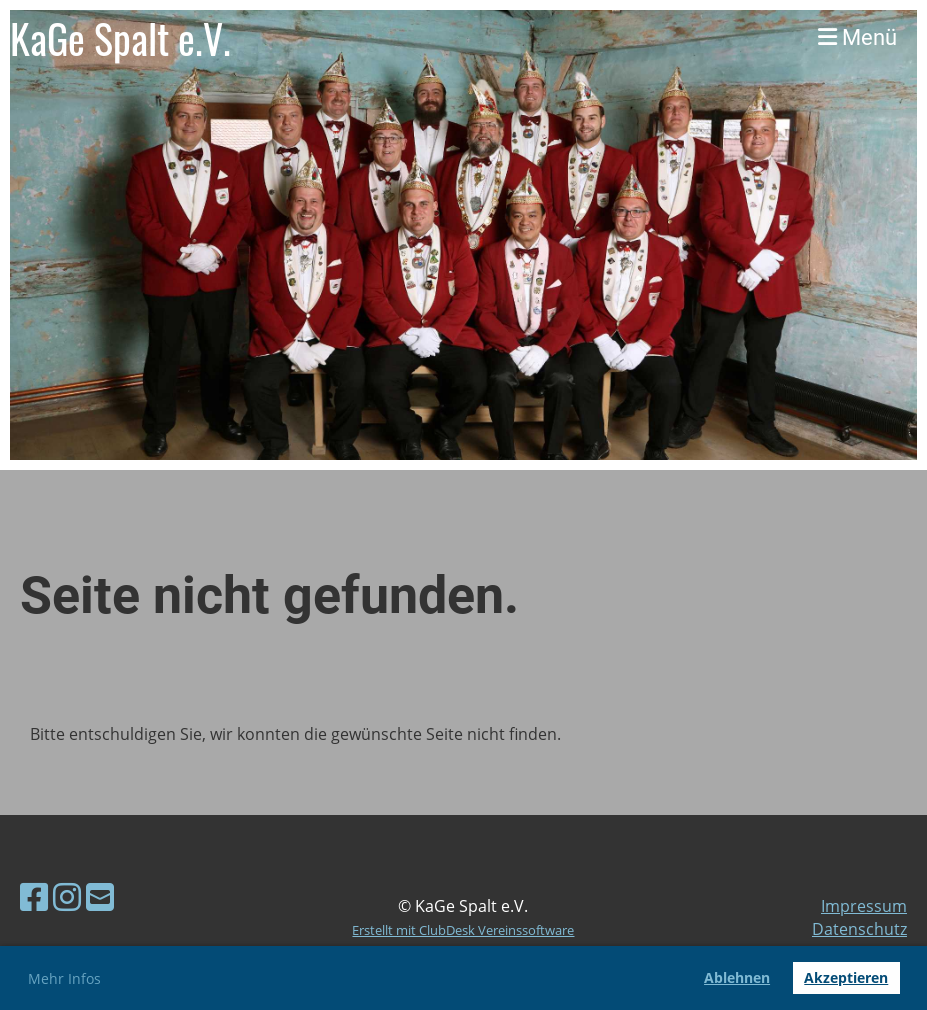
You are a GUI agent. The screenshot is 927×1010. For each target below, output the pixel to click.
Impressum (864, 906)
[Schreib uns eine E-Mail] (100, 896)
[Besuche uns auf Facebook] (34, 896)
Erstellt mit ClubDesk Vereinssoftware (463, 930)
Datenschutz (859, 929)
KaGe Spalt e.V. (120, 38)
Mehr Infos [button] (64, 978)
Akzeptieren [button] (846, 977)
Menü (857, 37)
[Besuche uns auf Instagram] (67, 896)
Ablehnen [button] (737, 977)
